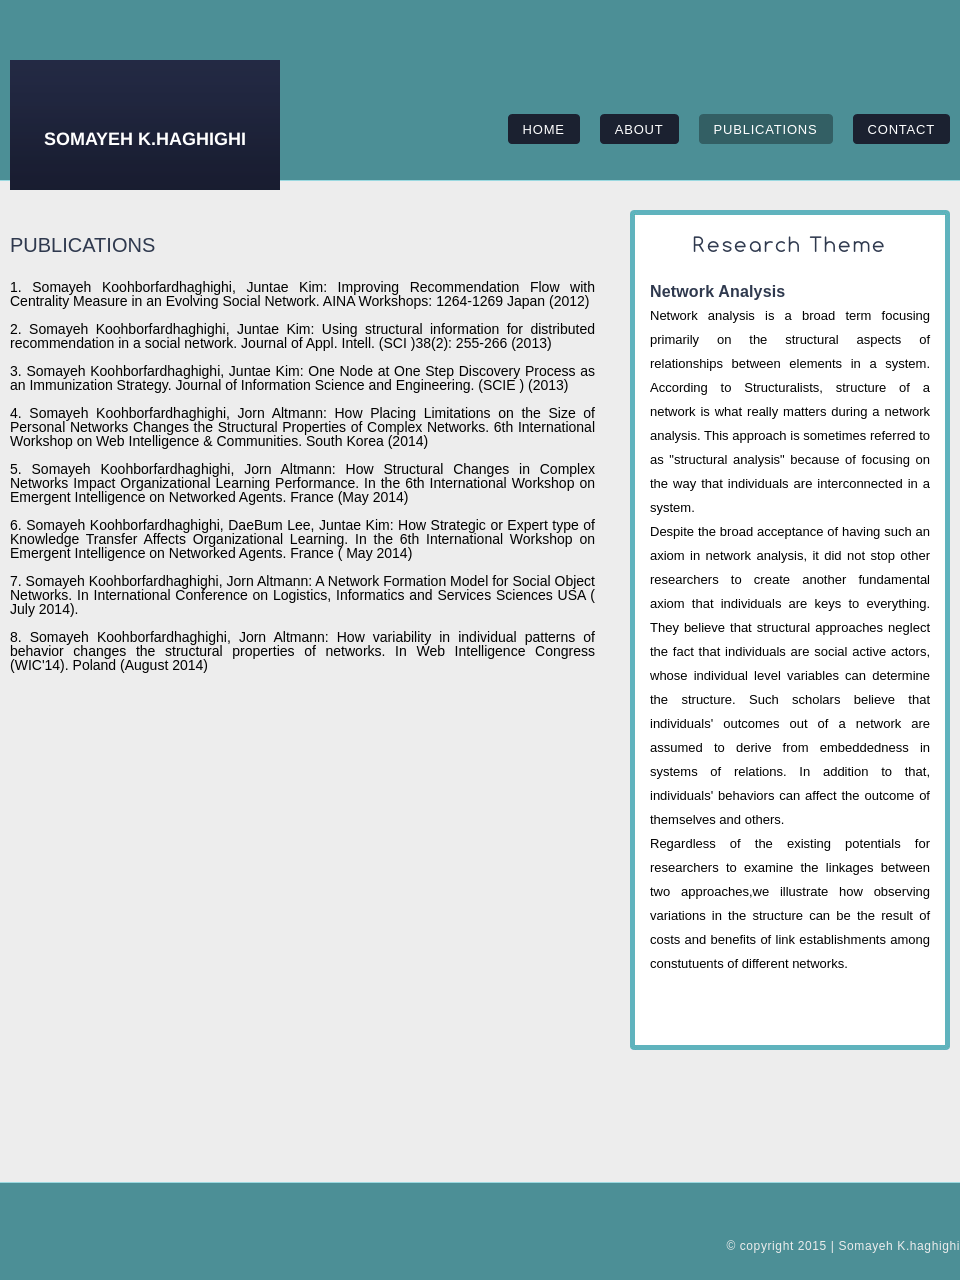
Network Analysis (717, 291)
